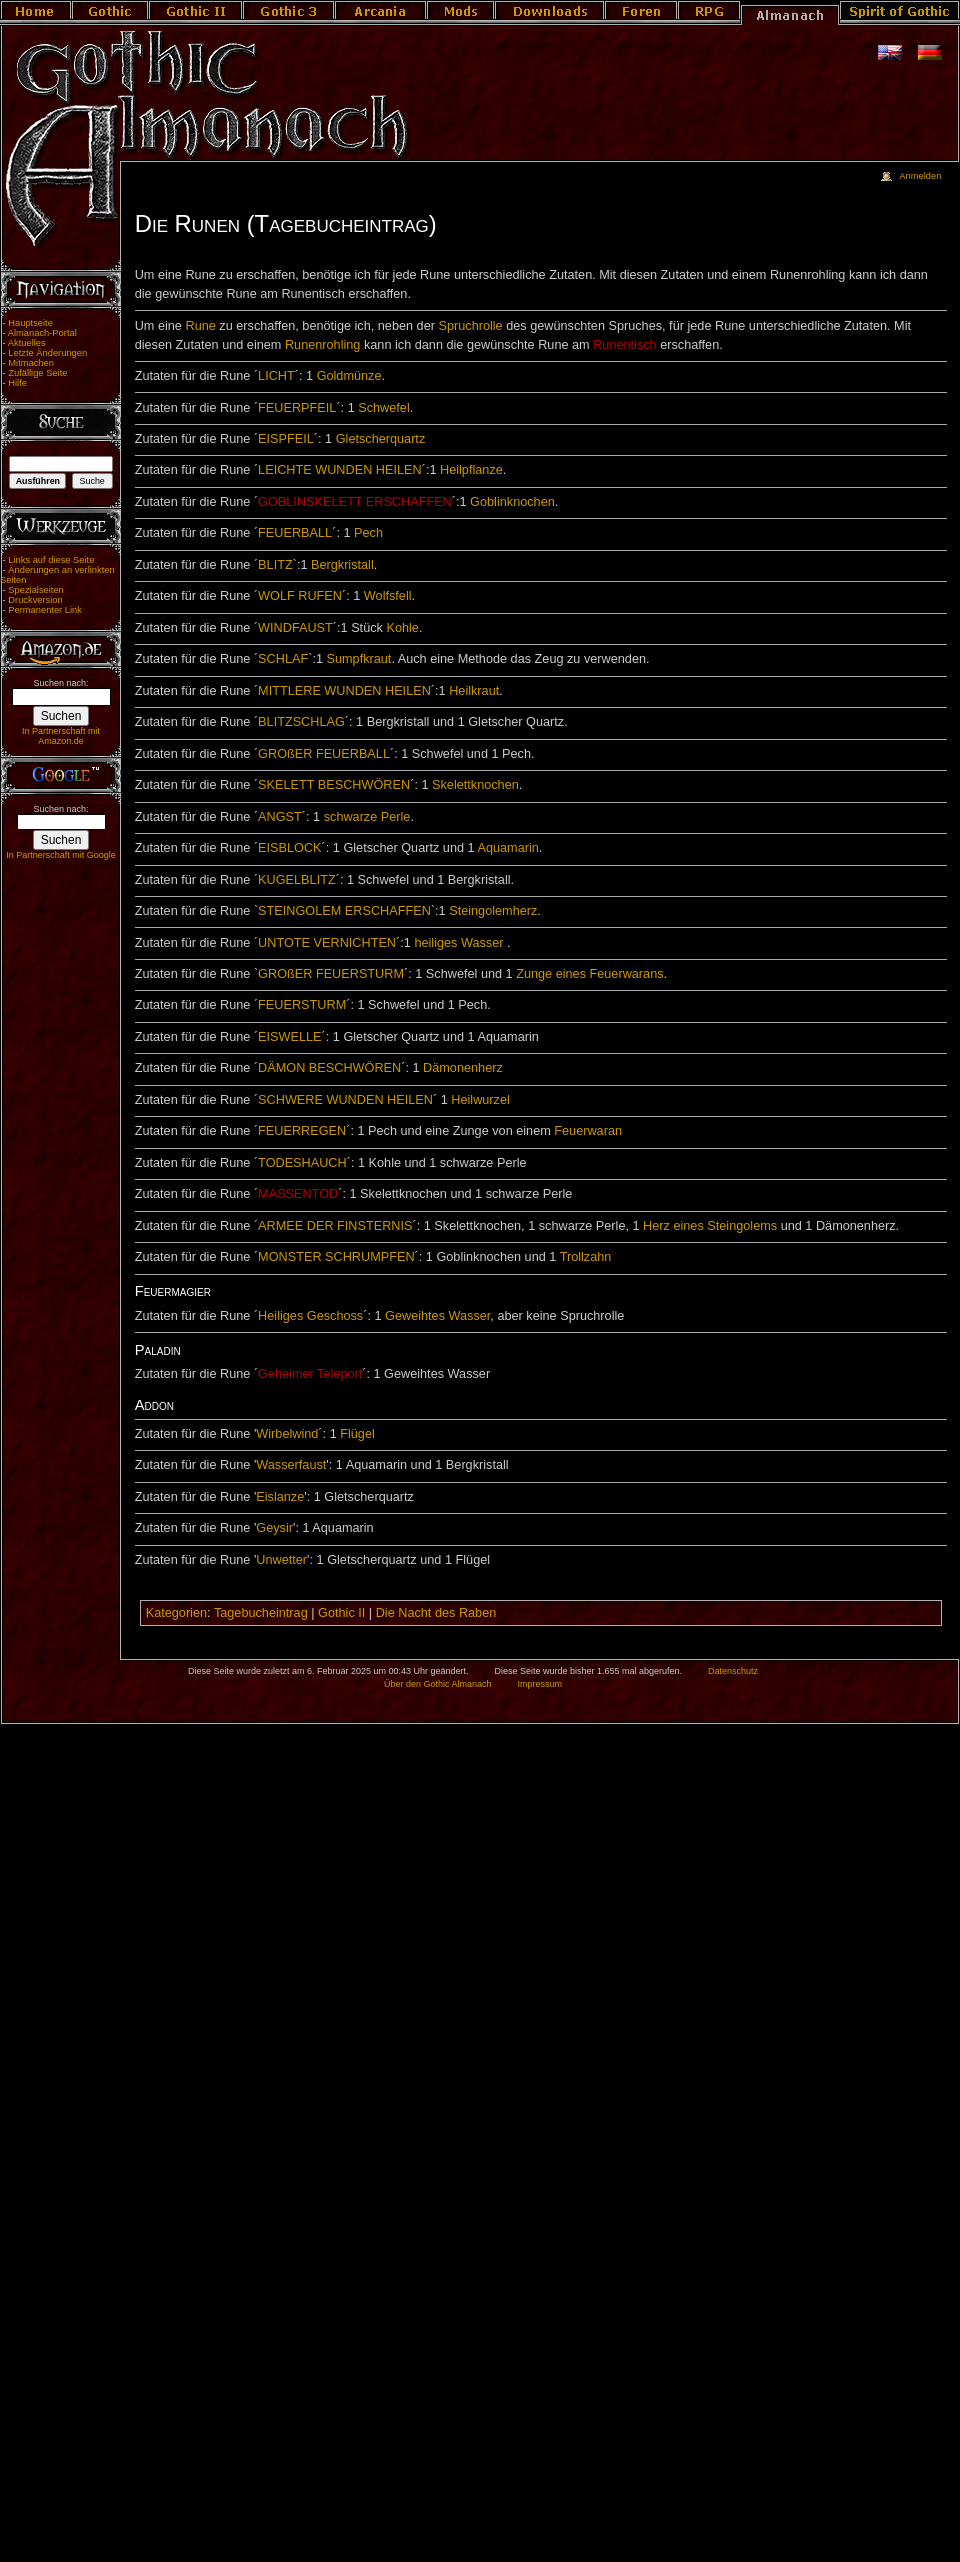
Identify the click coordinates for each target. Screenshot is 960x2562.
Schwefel (383, 408)
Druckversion (35, 600)
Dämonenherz (463, 1068)
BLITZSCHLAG (301, 722)
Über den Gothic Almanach (438, 1684)
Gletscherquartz (381, 439)
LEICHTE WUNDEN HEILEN (340, 470)
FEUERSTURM (302, 1005)
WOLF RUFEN (300, 596)
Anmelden (920, 176)
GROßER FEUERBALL (324, 754)
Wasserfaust (291, 1465)
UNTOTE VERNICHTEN (327, 943)
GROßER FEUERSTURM (331, 974)
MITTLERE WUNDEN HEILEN (344, 691)
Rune (200, 326)
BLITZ (275, 565)
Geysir (274, 1528)
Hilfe (17, 383)
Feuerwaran (588, 1131)
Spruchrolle (470, 326)
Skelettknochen (475, 785)
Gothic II (341, 1613)
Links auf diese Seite (51, 560)
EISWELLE (289, 1037)
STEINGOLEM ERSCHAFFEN (344, 911)
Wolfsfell (388, 596)
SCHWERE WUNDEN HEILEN (345, 1100)
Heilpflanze (471, 470)
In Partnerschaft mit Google (61, 855)
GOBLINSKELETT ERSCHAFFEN (355, 502)
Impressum (539, 1684)
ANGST (280, 817)
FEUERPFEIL (297, 408)
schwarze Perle (367, 817)
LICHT (276, 376)
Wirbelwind (287, 1434)
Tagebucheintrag (261, 1613)
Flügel (357, 1434)
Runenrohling (322, 345)
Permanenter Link (45, 610)
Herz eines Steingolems (710, 1226)
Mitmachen (31, 363)
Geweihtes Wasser (437, 1316)
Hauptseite (30, 323)
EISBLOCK (289, 848)
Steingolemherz (493, 911)
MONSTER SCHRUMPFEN (336, 1257)
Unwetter (281, 1560)
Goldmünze (349, 376)
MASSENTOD (298, 1194)
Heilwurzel (480, 1100)
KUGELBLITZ (297, 880)
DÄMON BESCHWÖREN (329, 1068)
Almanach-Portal (42, 333)
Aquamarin (507, 848)
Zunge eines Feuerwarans (589, 974)
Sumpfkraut (359, 659)
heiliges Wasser (458, 943)
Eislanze (280, 1497)
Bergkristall (342, 565)
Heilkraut (474, 691)
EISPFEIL (286, 439)
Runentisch (624, 345)
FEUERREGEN (302, 1131)
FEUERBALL (295, 533)
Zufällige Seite (37, 373)
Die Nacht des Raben (436, 1613)
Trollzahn (586, 1257)
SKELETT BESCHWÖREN (334, 785)
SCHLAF (283, 659)
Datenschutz (733, 1671)
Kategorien (176, 1613)
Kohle (402, 628)
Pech (368, 533)
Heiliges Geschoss (310, 1316)
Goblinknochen (512, 502)
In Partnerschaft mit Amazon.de (61, 736)
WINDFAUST (295, 628)
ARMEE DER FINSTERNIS (335, 1226)
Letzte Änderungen (47, 353)
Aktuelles (27, 343)
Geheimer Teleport (310, 1374)
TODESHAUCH (302, 1163)
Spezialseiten (36, 590)
